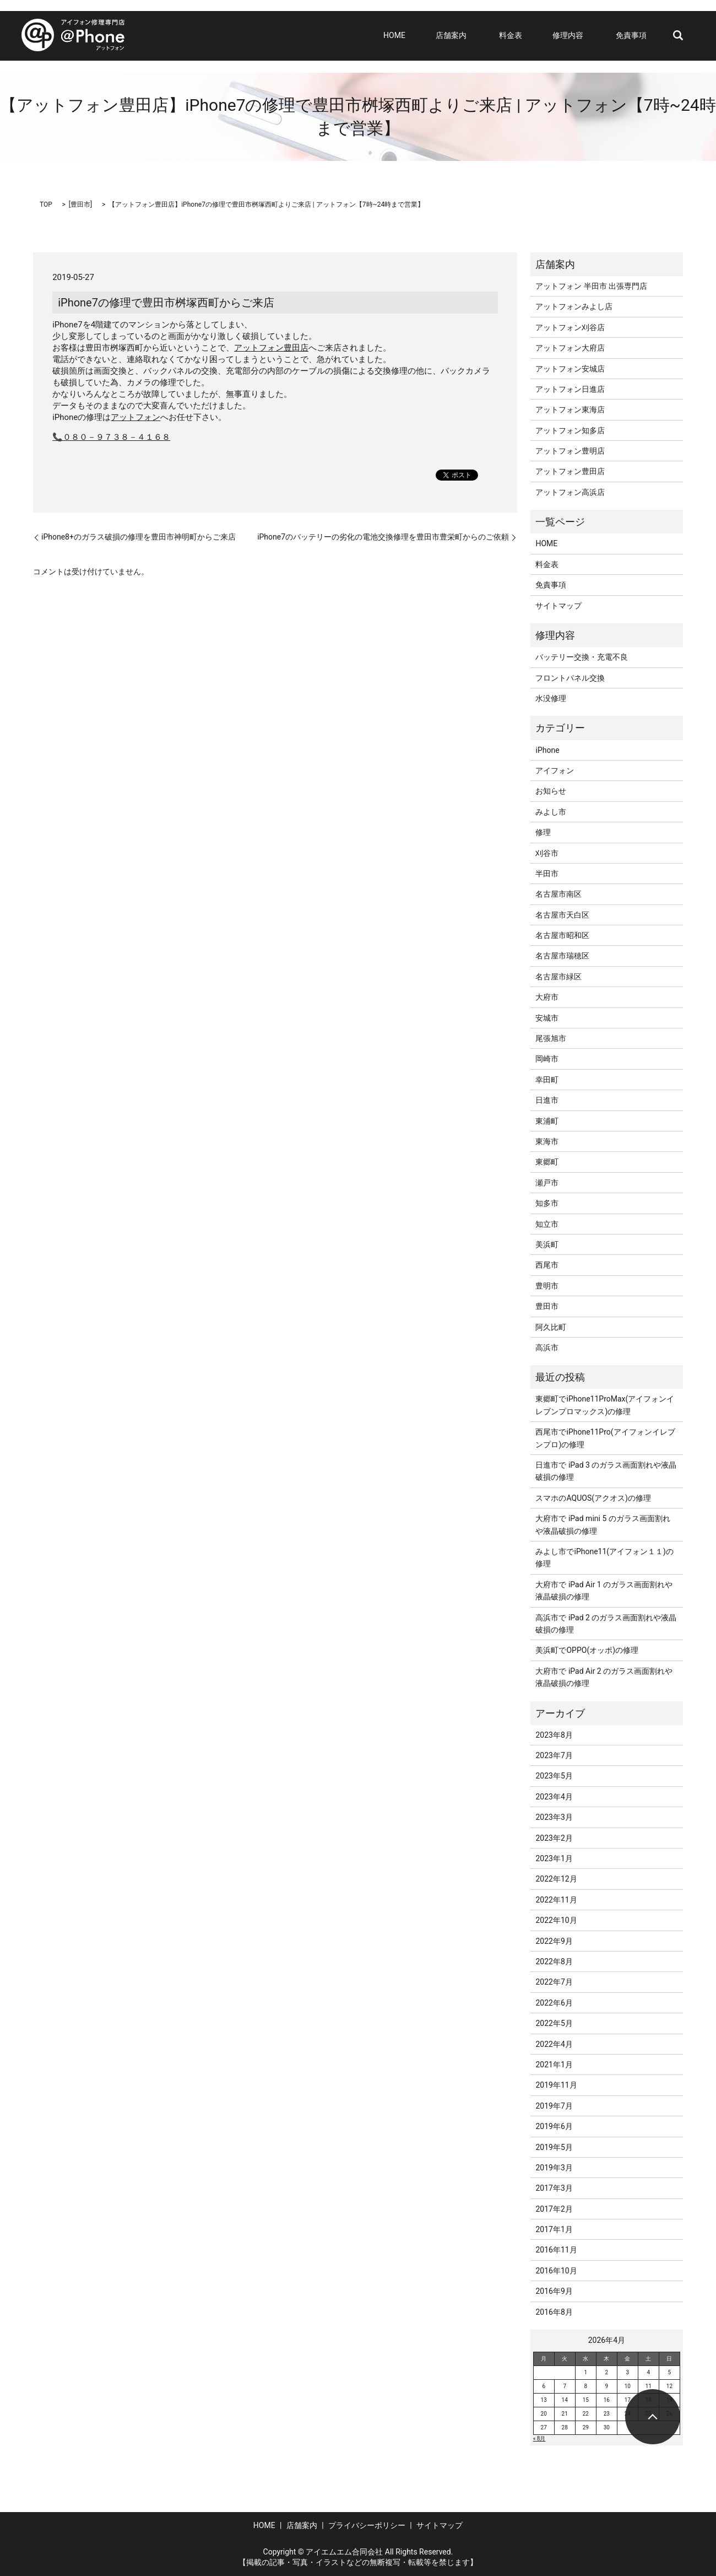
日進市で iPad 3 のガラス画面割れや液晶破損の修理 (605, 1471)
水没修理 (550, 698)
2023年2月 (553, 1838)
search (678, 36)
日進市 (546, 1100)
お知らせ (550, 790)
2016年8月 (553, 2312)
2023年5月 (553, 1775)
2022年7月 (553, 1981)
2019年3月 (553, 2167)
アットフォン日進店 (570, 389)
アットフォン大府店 (570, 347)
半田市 (546, 873)
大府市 (546, 997)
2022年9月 (553, 1941)
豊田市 (80, 204)
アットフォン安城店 (570, 368)
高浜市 (546, 1347)
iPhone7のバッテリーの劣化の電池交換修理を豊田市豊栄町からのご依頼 (383, 536)
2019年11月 (556, 2085)
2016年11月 (556, 2249)
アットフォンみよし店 (573, 306)
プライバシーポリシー (366, 2525)
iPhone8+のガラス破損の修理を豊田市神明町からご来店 (138, 536)
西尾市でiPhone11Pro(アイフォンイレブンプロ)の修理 (605, 1437)
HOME (436, 35)
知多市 (546, 1203)
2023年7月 (553, 1755)
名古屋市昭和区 (562, 935)
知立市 (546, 1224)
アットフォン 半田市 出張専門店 (591, 286)
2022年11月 (556, 1899)
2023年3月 (553, 1817)
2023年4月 (553, 1796)
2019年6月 (553, 2126)
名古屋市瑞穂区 (562, 955)
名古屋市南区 (558, 894)
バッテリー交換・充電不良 (581, 657)
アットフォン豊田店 (271, 348)
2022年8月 (553, 1961)
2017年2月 (553, 2209)
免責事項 (637, 35)
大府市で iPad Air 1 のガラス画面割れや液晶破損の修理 (603, 1590)
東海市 (546, 1141)
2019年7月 (553, 2105)
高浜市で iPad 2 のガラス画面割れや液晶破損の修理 (605, 1623)
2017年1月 (553, 2229)
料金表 (534, 35)
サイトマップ (558, 605)
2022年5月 (553, 2023)
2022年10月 (556, 1920)
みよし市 (550, 811)
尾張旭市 (550, 1038)
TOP (46, 204)
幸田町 (546, 1079)
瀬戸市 (546, 1182)
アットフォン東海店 (570, 409)
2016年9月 (553, 2291)
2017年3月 (553, 2188)
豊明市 (546, 1285)
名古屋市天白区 (562, 914)
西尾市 (546, 1264)
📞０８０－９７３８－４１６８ (111, 437)
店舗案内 (481, 35)
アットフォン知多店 (570, 430)
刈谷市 (546, 853)
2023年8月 (553, 1735)
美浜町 (546, 1244)
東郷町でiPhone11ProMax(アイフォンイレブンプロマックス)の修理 (604, 1404)
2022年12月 (556, 1878)
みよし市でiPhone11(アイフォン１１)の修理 (604, 1557)
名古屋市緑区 (558, 976)
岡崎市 (546, 1058)
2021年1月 (553, 2064)
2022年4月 (553, 2044)
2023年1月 (553, 1858)
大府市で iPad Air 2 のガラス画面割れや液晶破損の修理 (603, 1677)
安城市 (546, 1018)
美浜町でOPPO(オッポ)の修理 (586, 1650)
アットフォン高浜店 (570, 492)
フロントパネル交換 (570, 677)
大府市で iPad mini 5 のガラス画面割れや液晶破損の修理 (602, 1524)
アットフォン (135, 417)
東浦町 (546, 1121)
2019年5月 (553, 2147)
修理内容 (580, 35)
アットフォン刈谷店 (570, 327)
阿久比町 (550, 1327)
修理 (543, 832)
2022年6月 (553, 2002)
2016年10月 (556, 2270)
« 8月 (539, 2438)
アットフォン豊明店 (570, 450)
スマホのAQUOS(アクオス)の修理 (592, 1498)
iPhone (547, 750)
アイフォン (554, 770)
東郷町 (546, 1161)
